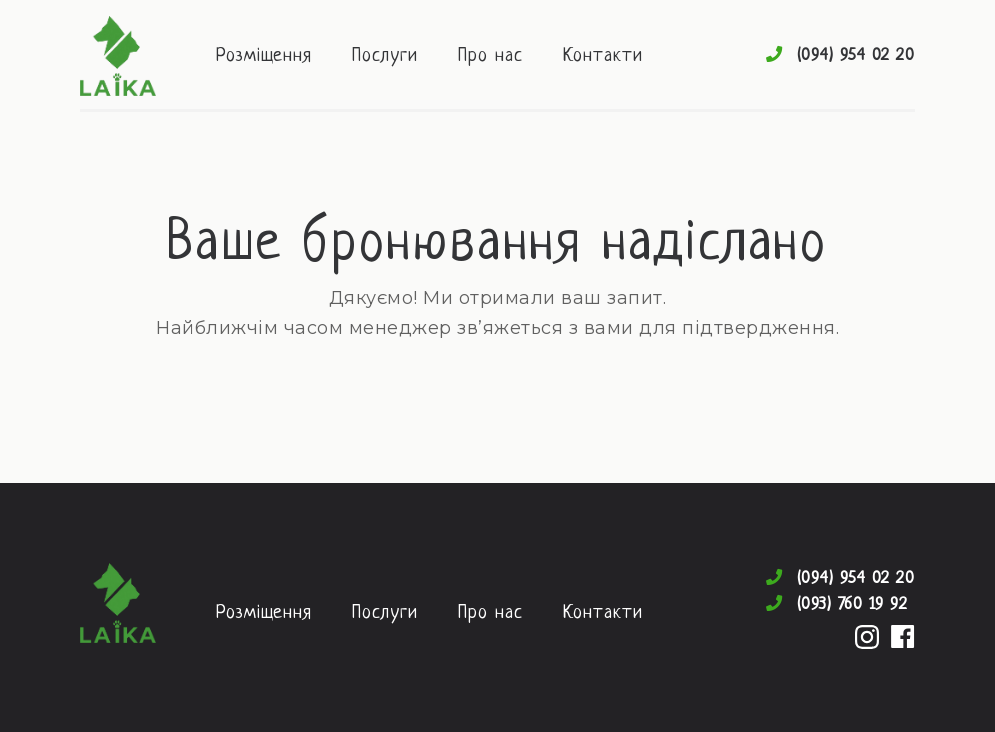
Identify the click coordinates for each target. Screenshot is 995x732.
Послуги (385, 56)
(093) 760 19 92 (853, 604)
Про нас (490, 56)
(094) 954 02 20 (856, 55)
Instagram (867, 637)
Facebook (903, 637)
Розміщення (264, 56)
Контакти (603, 56)
